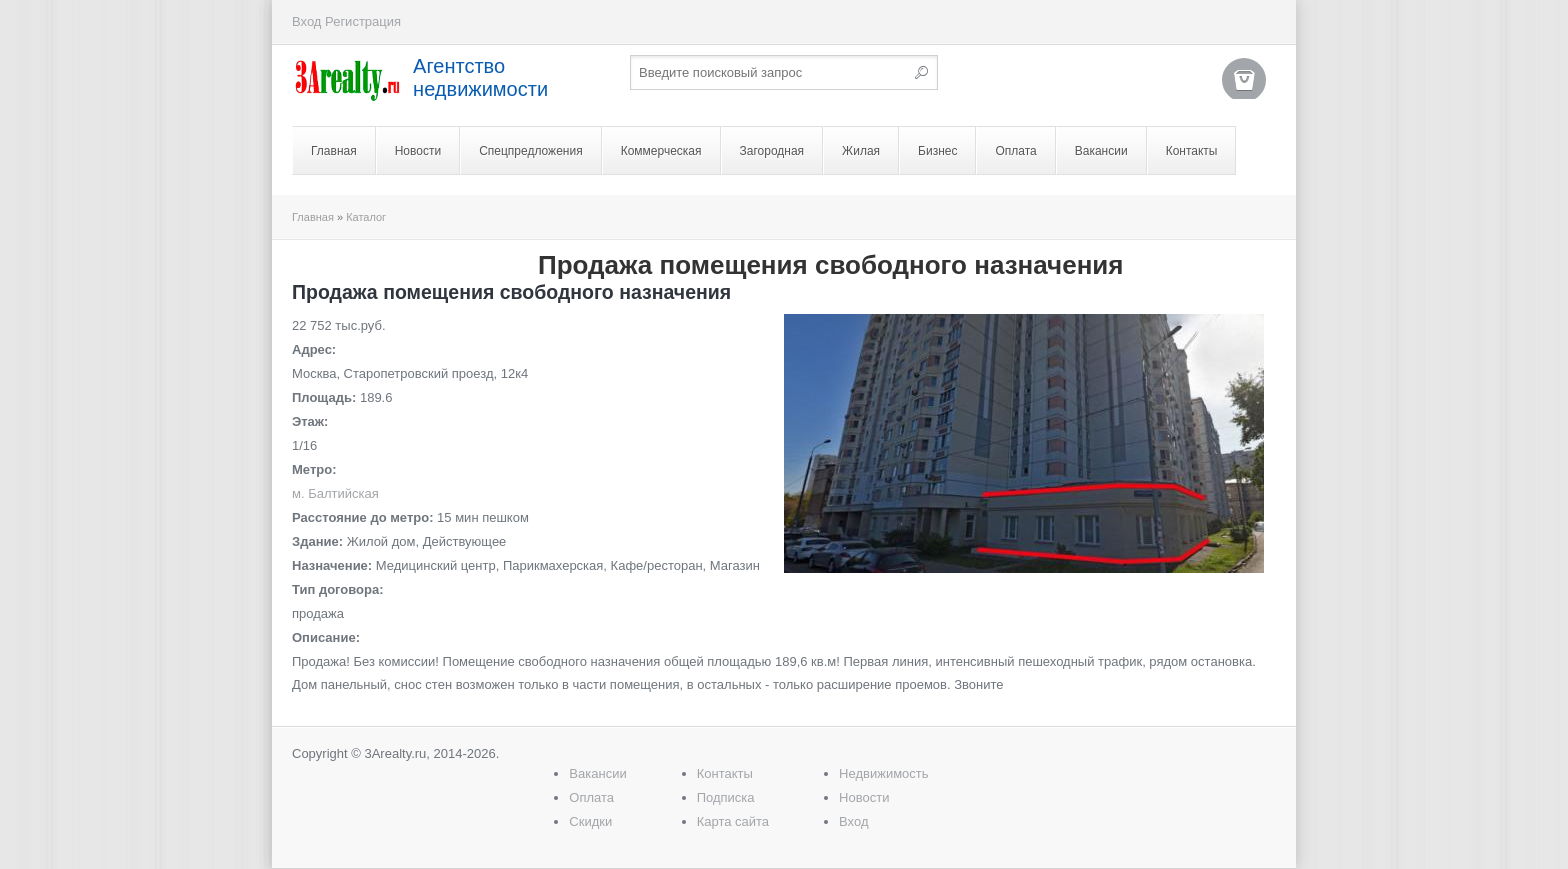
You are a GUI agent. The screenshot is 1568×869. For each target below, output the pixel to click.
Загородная (772, 151)
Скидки (590, 821)
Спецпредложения (531, 151)
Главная (334, 151)
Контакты (1192, 151)
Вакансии (1101, 151)
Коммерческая (661, 151)
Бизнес (937, 151)
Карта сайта (733, 821)
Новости (418, 151)
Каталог (366, 217)
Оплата (1015, 151)
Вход (306, 21)
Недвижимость (883, 773)
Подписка (726, 797)
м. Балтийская (335, 493)
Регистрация (363, 21)
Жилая (861, 151)
